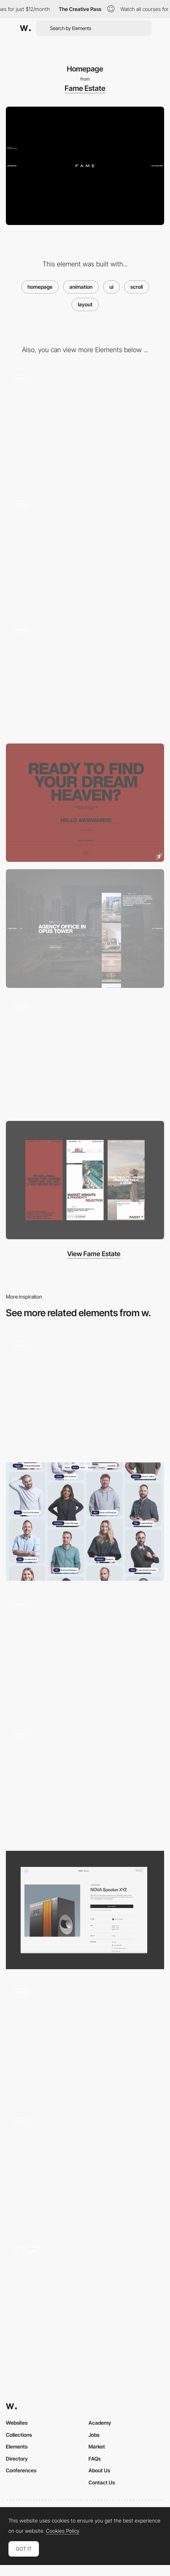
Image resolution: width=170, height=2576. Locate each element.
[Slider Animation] (85, 425)
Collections (19, 2435)
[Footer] (85, 1054)
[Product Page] (85, 1910)
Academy (99, 2423)
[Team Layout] (85, 1521)
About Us (99, 2470)
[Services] (85, 1651)
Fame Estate (85, 88)
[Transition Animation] (85, 677)
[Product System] (85, 1780)
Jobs (94, 2435)
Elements (17, 2446)
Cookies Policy (62, 2530)
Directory (17, 2458)
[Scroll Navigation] (85, 2039)
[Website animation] (85, 1392)
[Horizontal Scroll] (85, 2169)
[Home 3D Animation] (85, 2298)
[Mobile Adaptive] (85, 1180)
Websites (17, 2423)
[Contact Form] (85, 802)
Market (96, 2446)
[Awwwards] (25, 28)
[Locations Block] (85, 928)
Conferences (21, 2470)
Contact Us (101, 2482)
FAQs (94, 2458)
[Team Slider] (85, 551)
